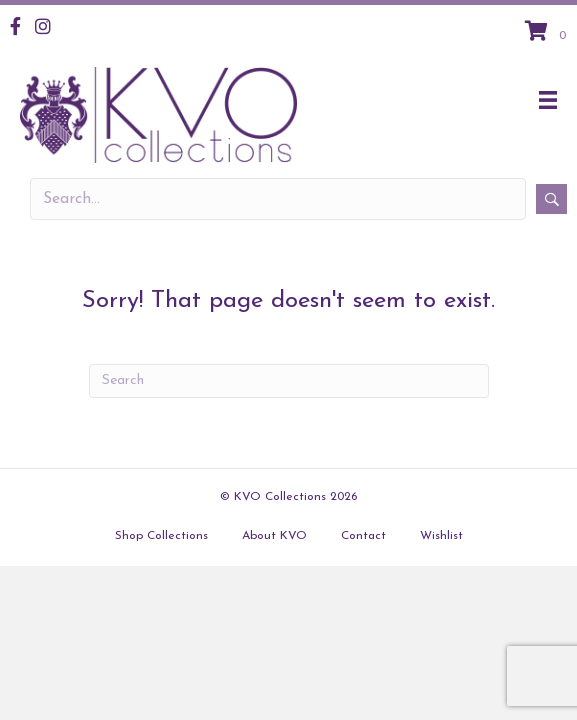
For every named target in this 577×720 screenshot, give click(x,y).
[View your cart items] (548, 33)
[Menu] (548, 100)
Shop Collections (161, 536)
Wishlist (441, 536)
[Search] (289, 381)
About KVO (274, 536)
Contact (363, 536)
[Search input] (278, 199)
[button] (551, 199)
